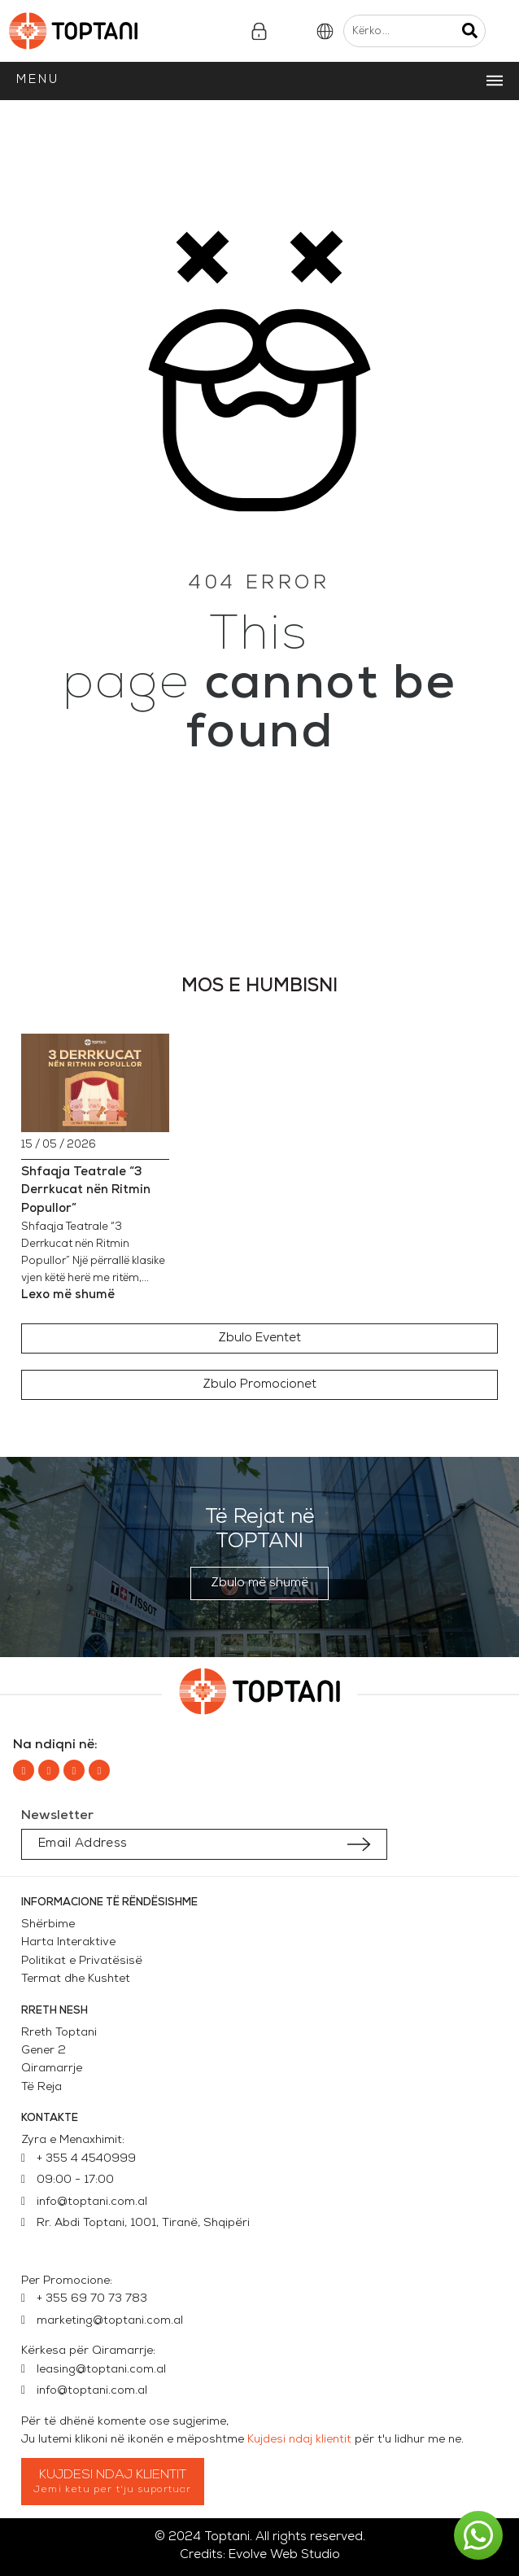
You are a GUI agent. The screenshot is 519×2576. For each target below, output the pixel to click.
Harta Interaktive (68, 1942)
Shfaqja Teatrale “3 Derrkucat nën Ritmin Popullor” (85, 1190)
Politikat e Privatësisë (81, 1961)
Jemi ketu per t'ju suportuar (112, 2490)
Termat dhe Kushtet (75, 1979)
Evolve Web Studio (284, 2555)
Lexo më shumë (68, 1295)
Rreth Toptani (59, 2033)
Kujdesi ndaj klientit (299, 2440)
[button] (259, 1338)
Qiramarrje (51, 2068)
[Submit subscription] (359, 1844)
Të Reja (41, 2087)
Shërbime (48, 1924)
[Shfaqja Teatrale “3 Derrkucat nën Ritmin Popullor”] (95, 1083)
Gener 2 (46, 2051)
